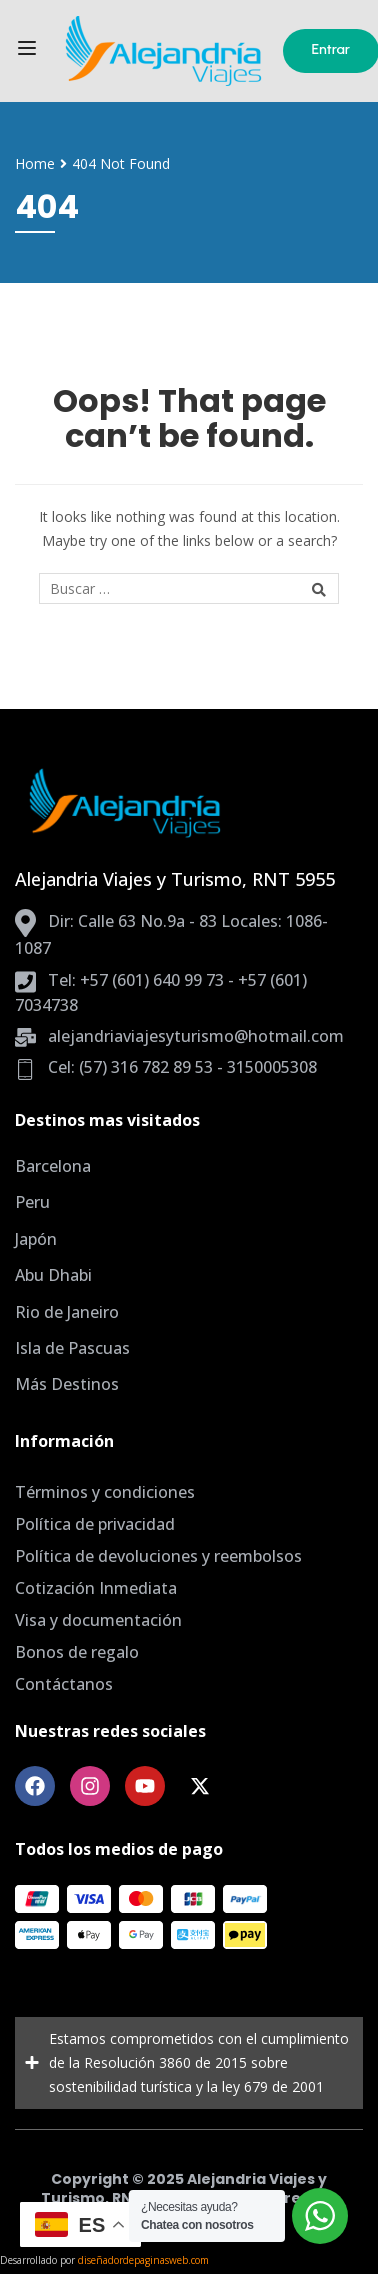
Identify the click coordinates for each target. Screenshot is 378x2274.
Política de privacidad (95, 1524)
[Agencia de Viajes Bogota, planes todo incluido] (162, 51)
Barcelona (53, 1166)
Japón (36, 1239)
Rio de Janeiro (67, 1312)
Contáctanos (64, 1684)
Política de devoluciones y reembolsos (158, 1556)
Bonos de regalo (77, 1652)
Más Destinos (67, 1384)
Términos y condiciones (105, 1492)
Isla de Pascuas (72, 1348)
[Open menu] (29, 51)
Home (35, 163)
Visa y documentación (98, 1620)
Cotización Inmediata (96, 1588)
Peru (32, 1202)
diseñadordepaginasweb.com (143, 2260)
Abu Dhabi (53, 1275)
